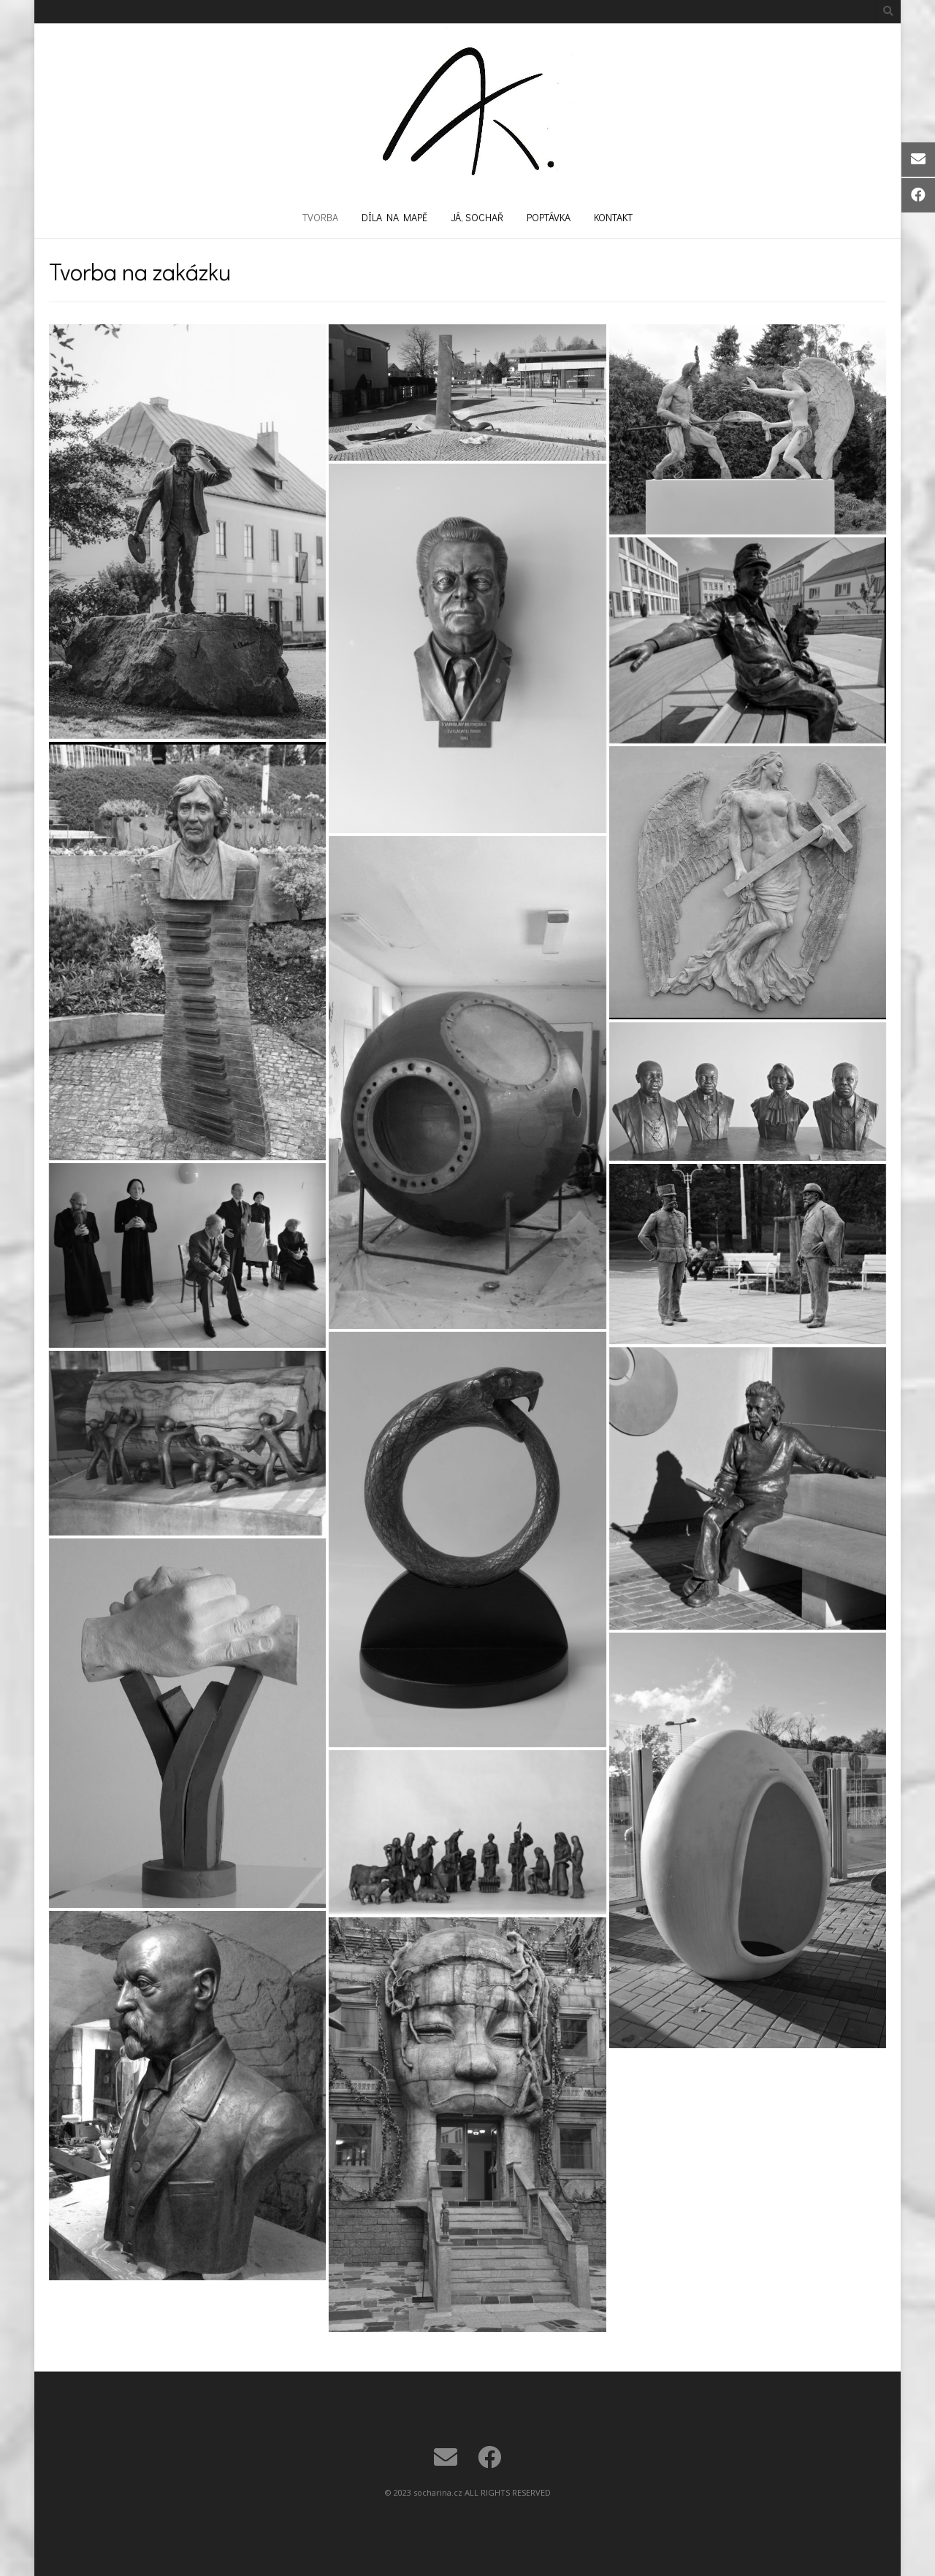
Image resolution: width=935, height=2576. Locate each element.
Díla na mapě (394, 217)
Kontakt (613, 217)
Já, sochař (477, 217)
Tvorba (320, 217)
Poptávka (548, 217)
